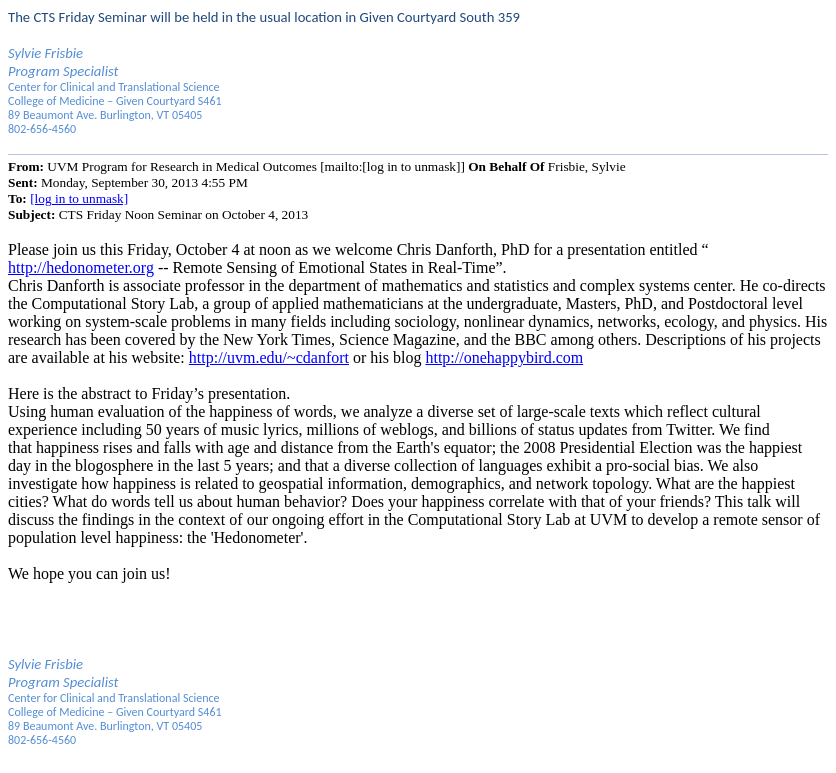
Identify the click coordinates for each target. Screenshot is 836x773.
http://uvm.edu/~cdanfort (269, 357)
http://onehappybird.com (504, 357)
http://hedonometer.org (81, 267)
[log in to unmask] (79, 198)
